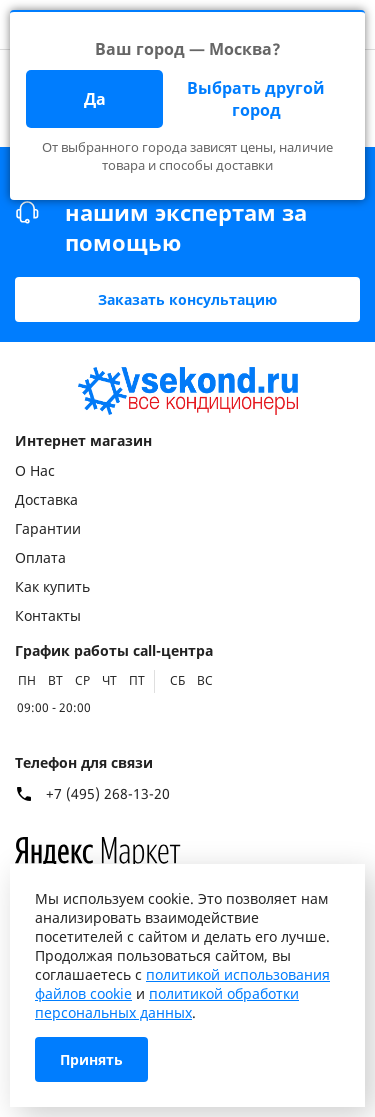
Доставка (46, 499)
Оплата (40, 557)
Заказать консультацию (187, 299)
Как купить (52, 586)
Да (95, 99)
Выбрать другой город (256, 99)
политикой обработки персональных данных (167, 1003)
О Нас (35, 470)
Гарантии (48, 528)
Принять (91, 1059)
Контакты (48, 615)
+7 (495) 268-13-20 (108, 794)
